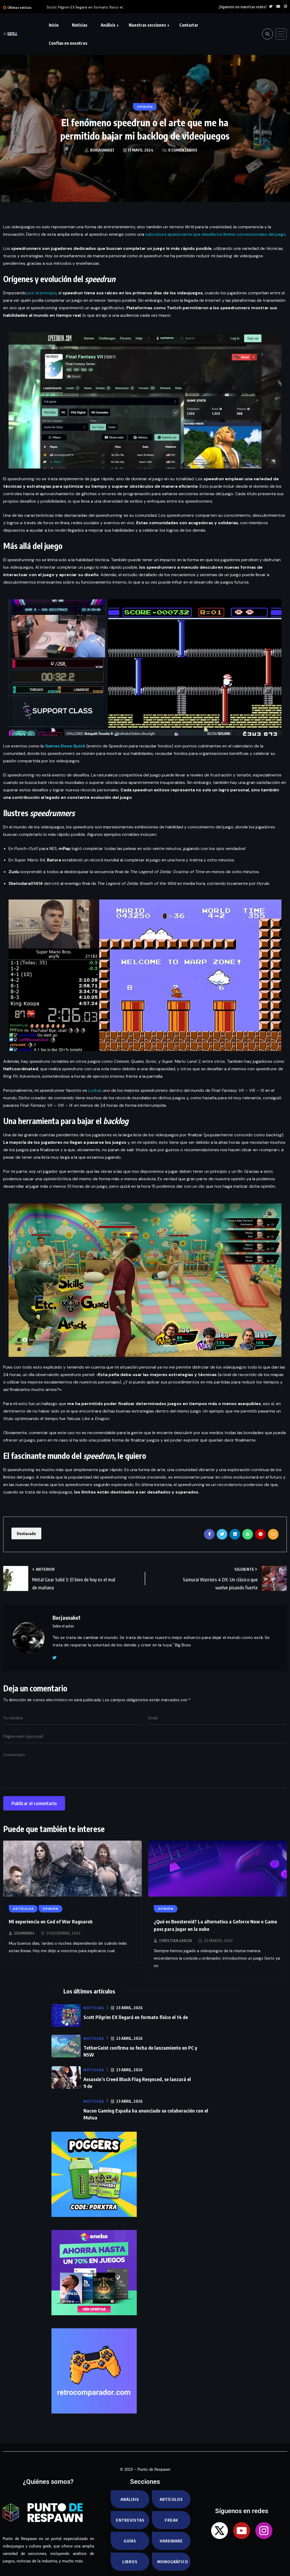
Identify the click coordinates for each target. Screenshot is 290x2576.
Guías (130, 2540)
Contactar (188, 25)
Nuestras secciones (147, 25)
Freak (171, 2520)
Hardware (171, 2540)
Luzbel (94, 1090)
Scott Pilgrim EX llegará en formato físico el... (86, 7)
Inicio (54, 25)
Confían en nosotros (68, 43)
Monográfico (172, 2561)
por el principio (42, 293)
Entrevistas (130, 2520)
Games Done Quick (65, 746)
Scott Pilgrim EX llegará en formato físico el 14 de (135, 2017)
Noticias (79, 25)
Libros (130, 2561)
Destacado (26, 1533)
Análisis (108, 25)
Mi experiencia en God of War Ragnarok (50, 1921)
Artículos (171, 2499)
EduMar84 (24, 1933)
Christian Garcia (175, 1940)
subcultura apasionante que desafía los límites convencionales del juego (215, 234)
